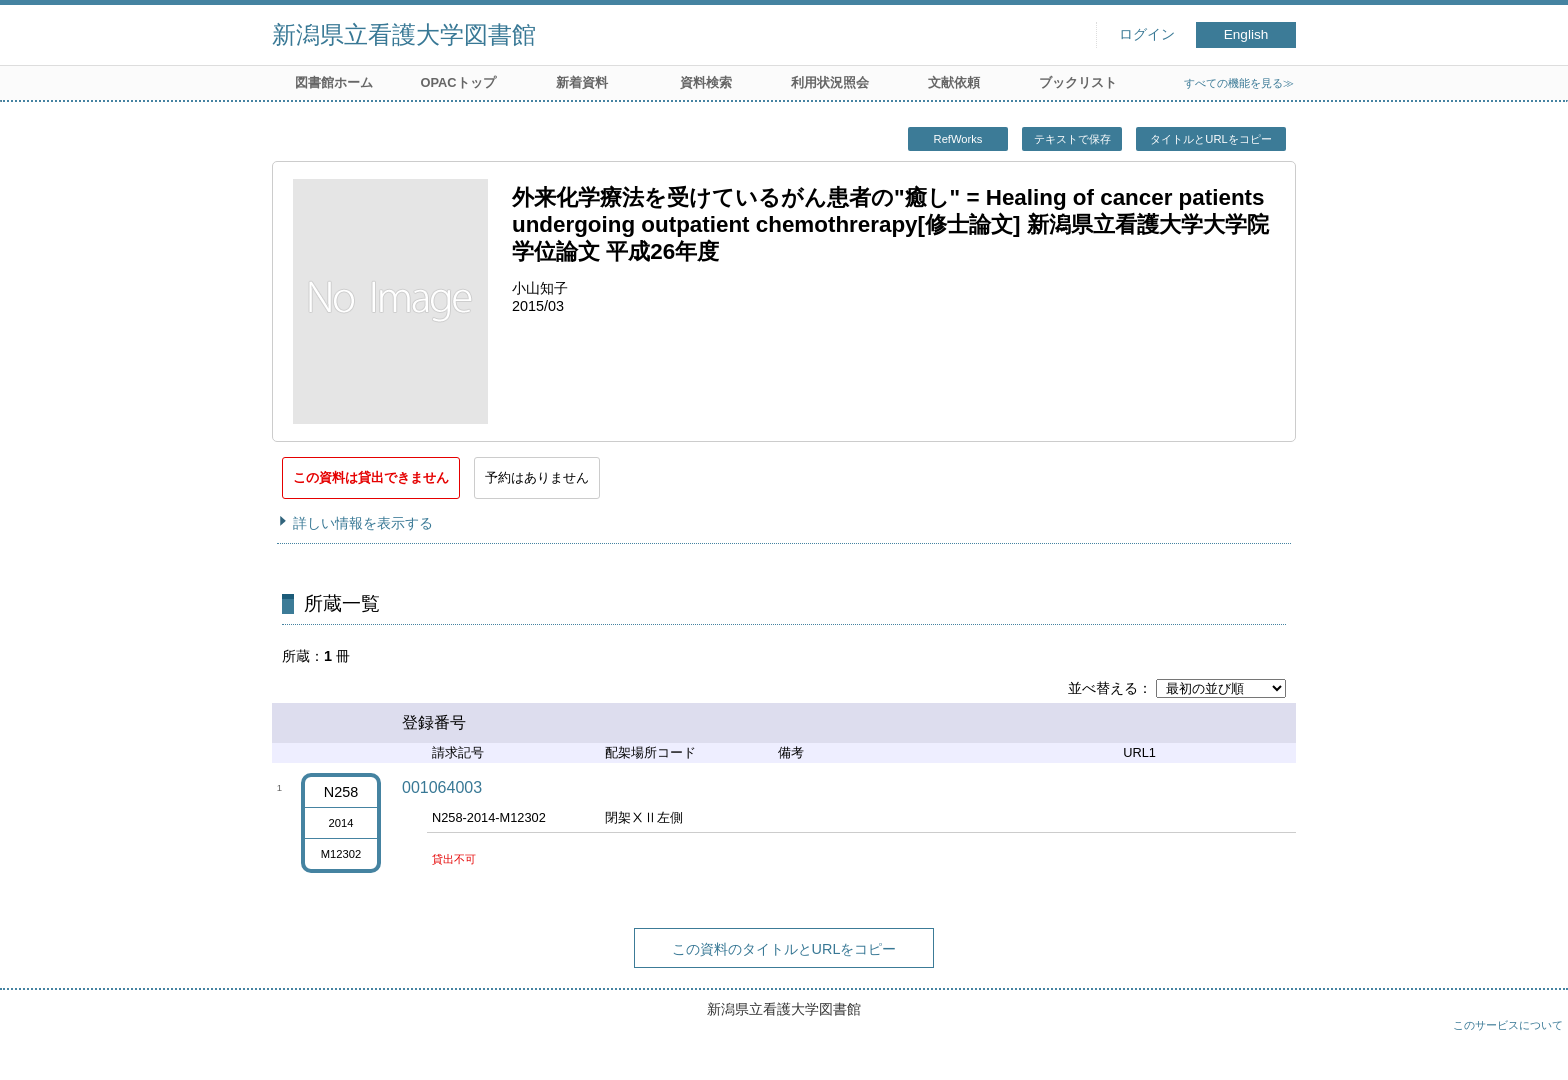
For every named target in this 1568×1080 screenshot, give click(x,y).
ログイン (1147, 34)
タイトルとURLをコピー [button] (1210, 139)
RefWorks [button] (958, 139)
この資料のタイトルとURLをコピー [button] (784, 949)
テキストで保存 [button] (1072, 139)
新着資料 (582, 82)
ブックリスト (1078, 82)
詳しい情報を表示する (363, 523)
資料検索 (706, 82)
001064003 (442, 787)
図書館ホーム (334, 82)
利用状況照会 (830, 82)
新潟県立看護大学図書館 (404, 34)
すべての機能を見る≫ (1239, 83)
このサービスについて (1508, 1025)
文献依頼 (954, 82)
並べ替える (1103, 688)
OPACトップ (457, 82)
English (1246, 34)
